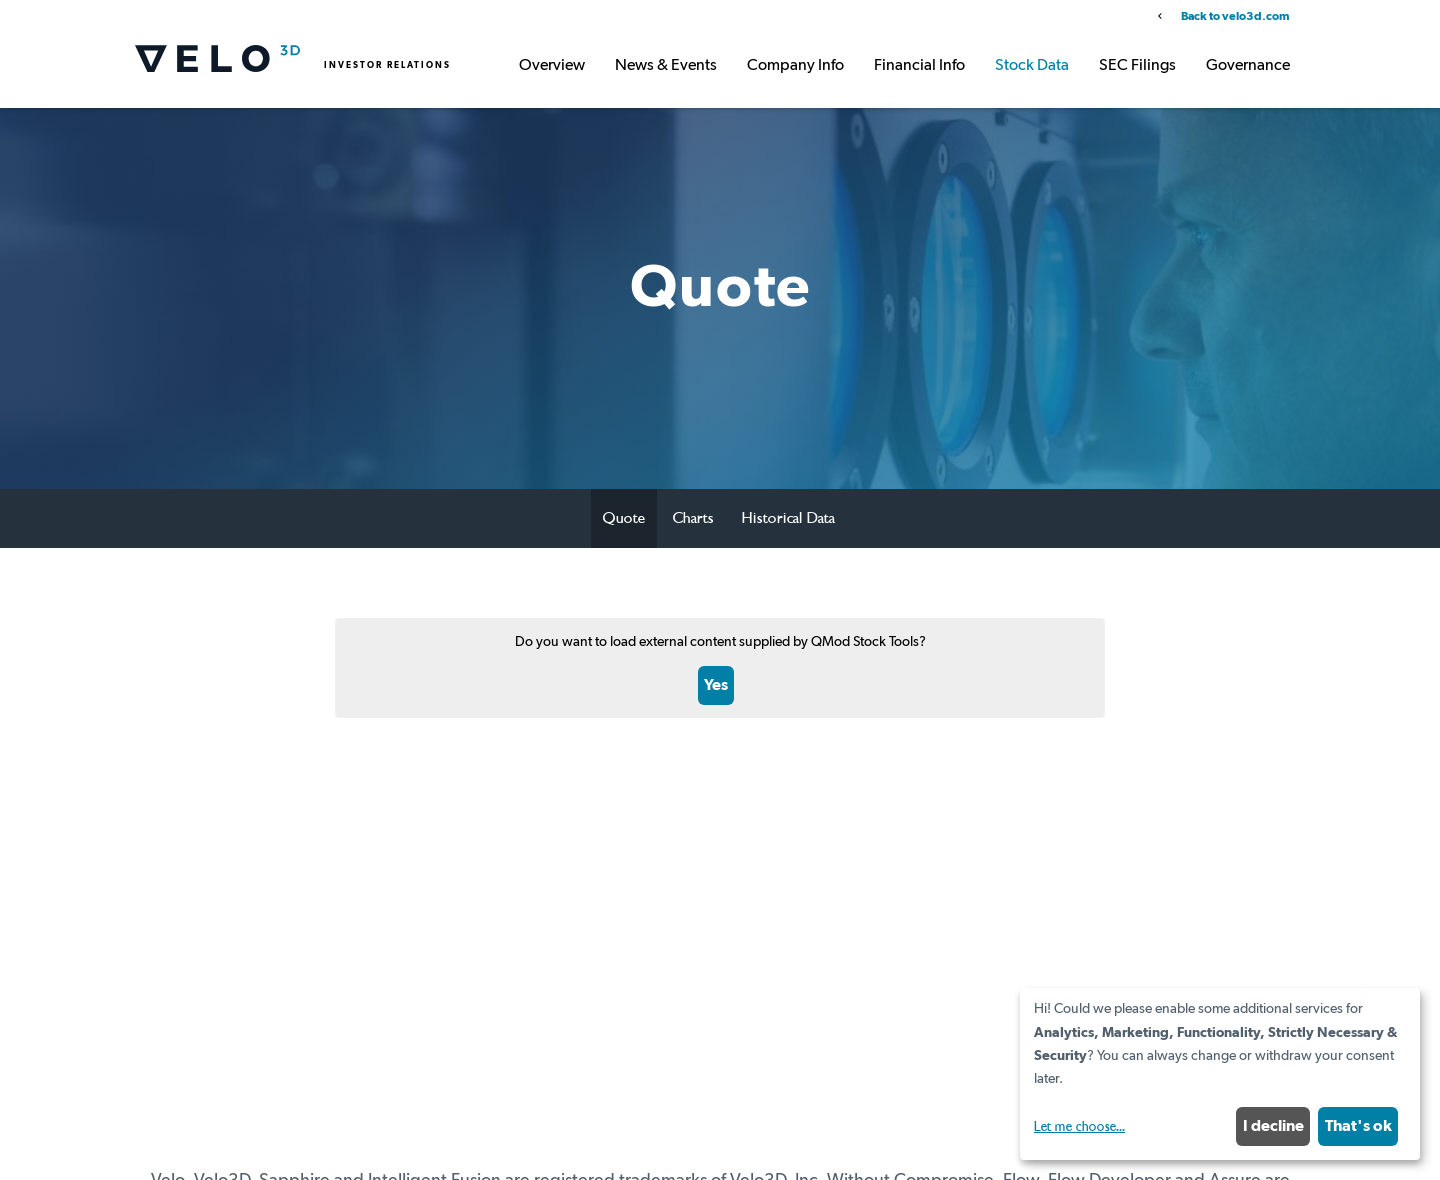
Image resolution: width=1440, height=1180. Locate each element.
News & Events (666, 66)
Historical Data (788, 518)
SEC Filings (1137, 66)
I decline (1273, 1126)
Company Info (795, 66)
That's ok (1358, 1126)
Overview (552, 66)
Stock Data (1032, 66)
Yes (716, 685)
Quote (624, 518)
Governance (1248, 66)
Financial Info (919, 66)
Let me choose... (1079, 1126)
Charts (693, 518)
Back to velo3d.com (1235, 17)
